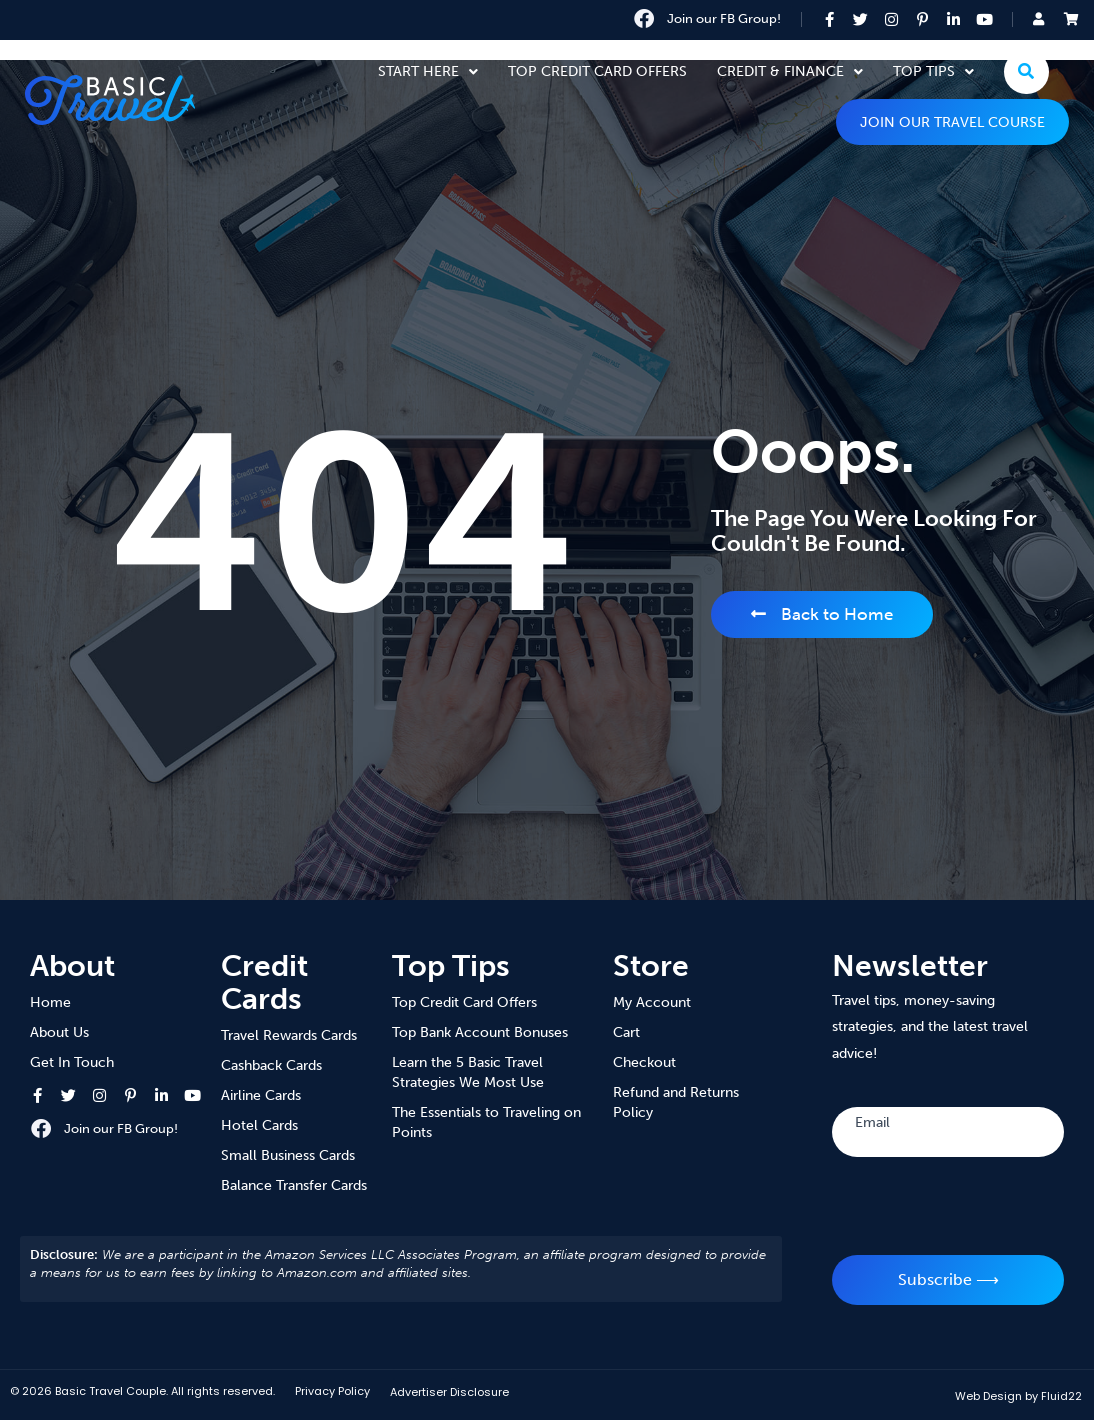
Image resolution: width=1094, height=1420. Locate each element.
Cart (626, 1032)
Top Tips (933, 72)
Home (50, 1002)
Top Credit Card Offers (597, 71)
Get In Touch (72, 1062)
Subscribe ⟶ (948, 1279)
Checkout (644, 1062)
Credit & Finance (790, 72)
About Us (59, 1032)
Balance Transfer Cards (294, 1185)
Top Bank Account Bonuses (480, 1032)
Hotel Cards (259, 1125)
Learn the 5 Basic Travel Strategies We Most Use (468, 1072)
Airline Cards (261, 1095)
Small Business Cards (288, 1155)
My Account (652, 1002)
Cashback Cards (271, 1065)
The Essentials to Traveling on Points (486, 1122)
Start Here (428, 72)
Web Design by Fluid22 (1018, 1396)
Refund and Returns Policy (676, 1102)
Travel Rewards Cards (289, 1035)
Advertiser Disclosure (449, 1392)
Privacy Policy (332, 1391)
